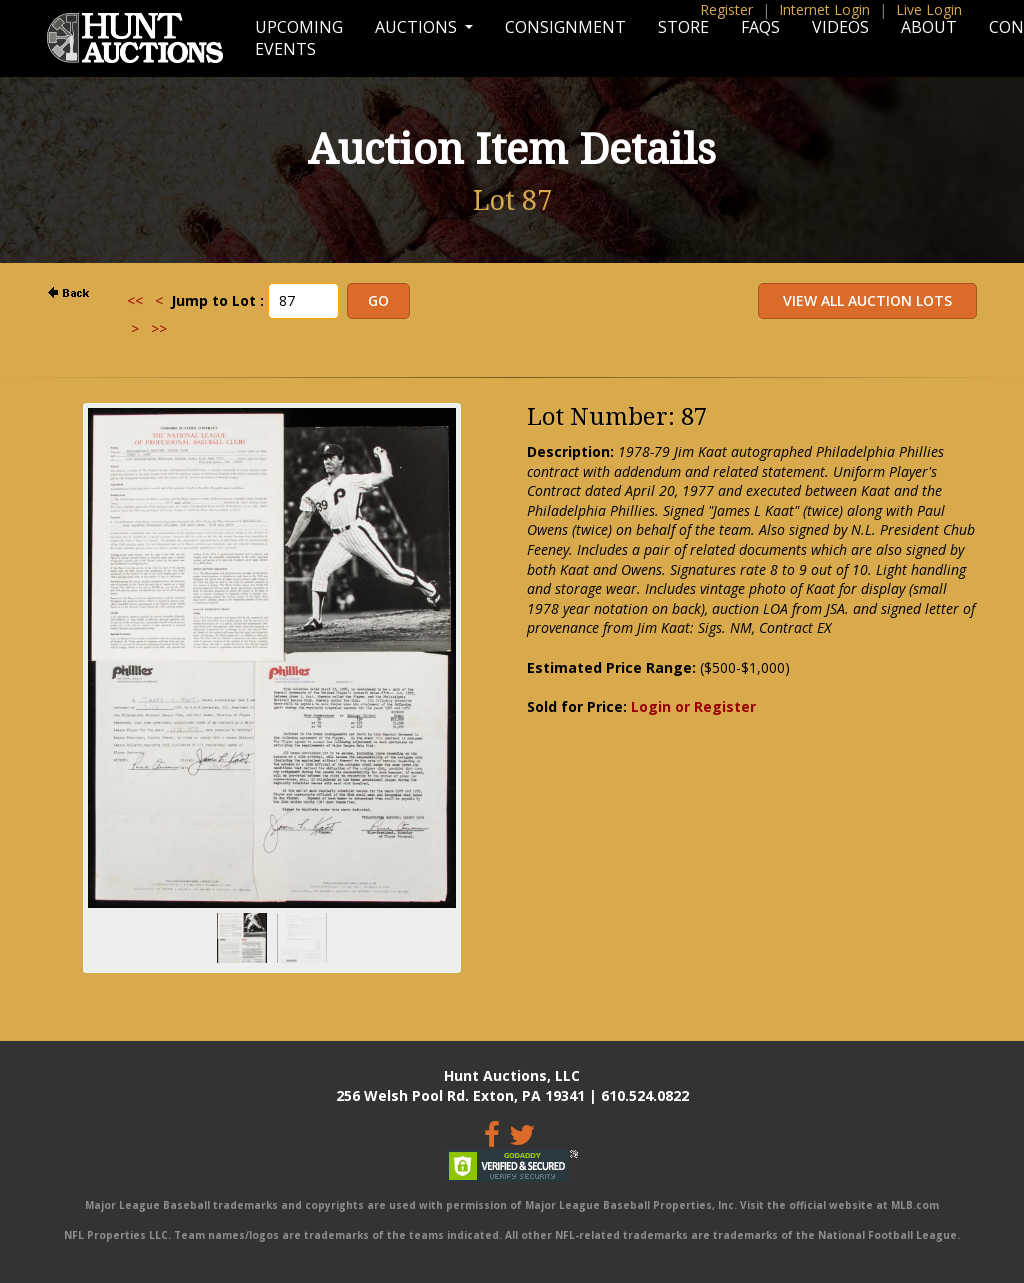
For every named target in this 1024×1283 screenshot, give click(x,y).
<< (135, 300)
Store (683, 27)
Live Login (929, 9)
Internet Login (824, 9)
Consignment (565, 27)
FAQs (760, 27)
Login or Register (693, 706)
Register (726, 9)
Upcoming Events (299, 38)
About (929, 27)
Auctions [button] (418, 27)
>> (159, 328)
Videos (840, 27)
